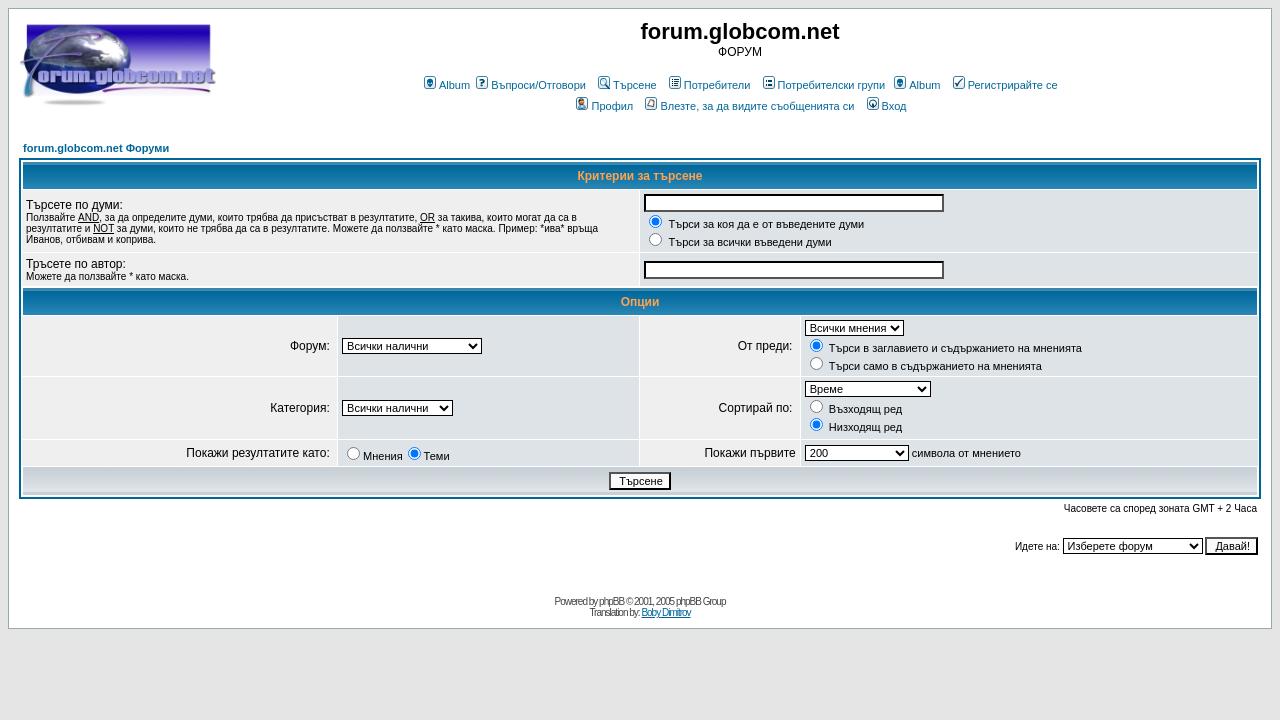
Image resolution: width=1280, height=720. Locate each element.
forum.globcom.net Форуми (96, 148)
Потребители (710, 85)
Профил (604, 106)
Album (447, 85)
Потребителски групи (824, 85)
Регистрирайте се (1005, 85)
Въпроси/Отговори (531, 85)
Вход (887, 106)
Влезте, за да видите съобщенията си (749, 106)
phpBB (611, 601)
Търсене (627, 85)
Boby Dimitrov (665, 612)
